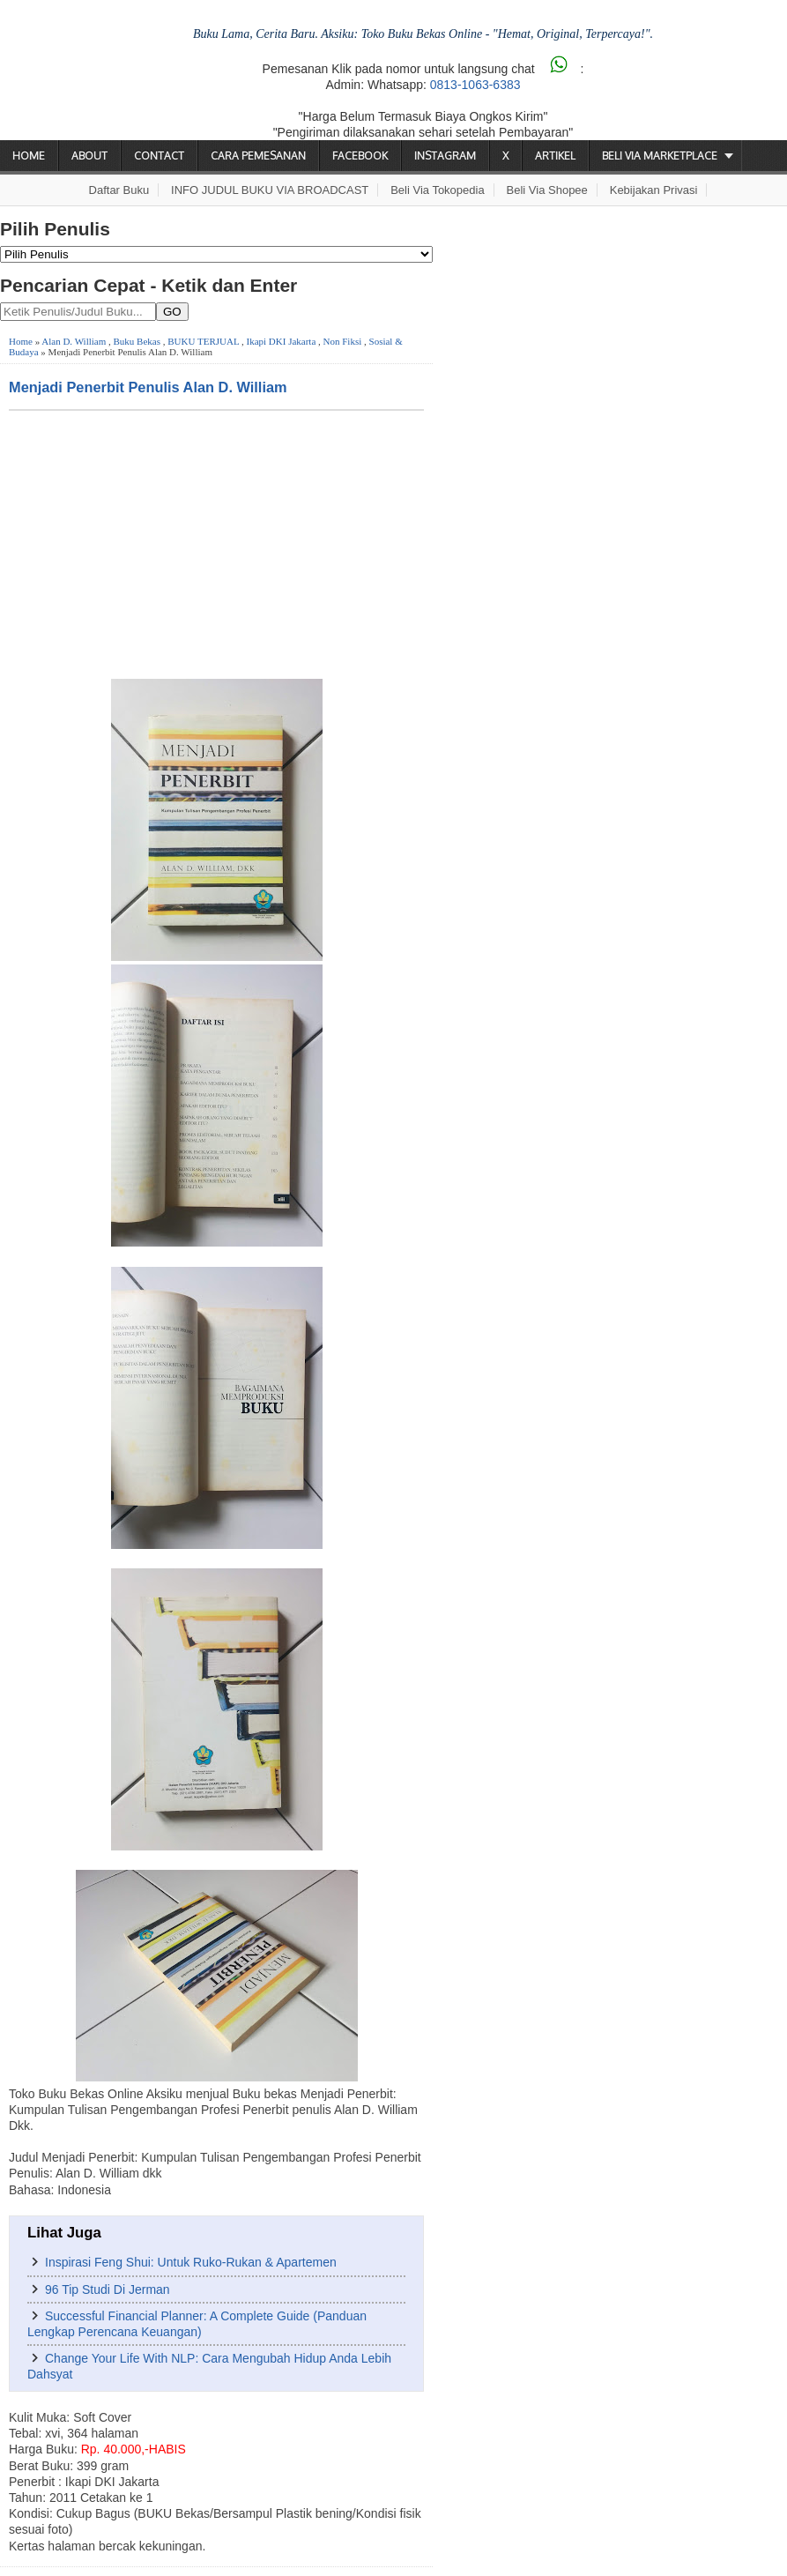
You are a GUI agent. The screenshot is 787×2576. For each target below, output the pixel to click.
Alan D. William (73, 341)
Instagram (445, 155)
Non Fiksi (342, 341)
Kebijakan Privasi (654, 190)
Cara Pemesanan (258, 155)
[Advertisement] (216, 543)
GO (172, 311)
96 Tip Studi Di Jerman (107, 2289)
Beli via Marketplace (659, 155)
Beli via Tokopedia (437, 190)
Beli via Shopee (547, 190)
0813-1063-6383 (475, 85)
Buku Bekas (137, 341)
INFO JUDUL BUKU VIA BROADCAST (269, 190)
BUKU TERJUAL (203, 341)
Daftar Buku (119, 190)
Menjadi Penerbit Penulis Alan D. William (148, 387)
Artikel (555, 155)
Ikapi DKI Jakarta (281, 341)
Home (28, 155)
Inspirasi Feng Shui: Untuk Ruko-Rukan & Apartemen (191, 2262)
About (89, 155)
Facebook (360, 155)
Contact (159, 155)
